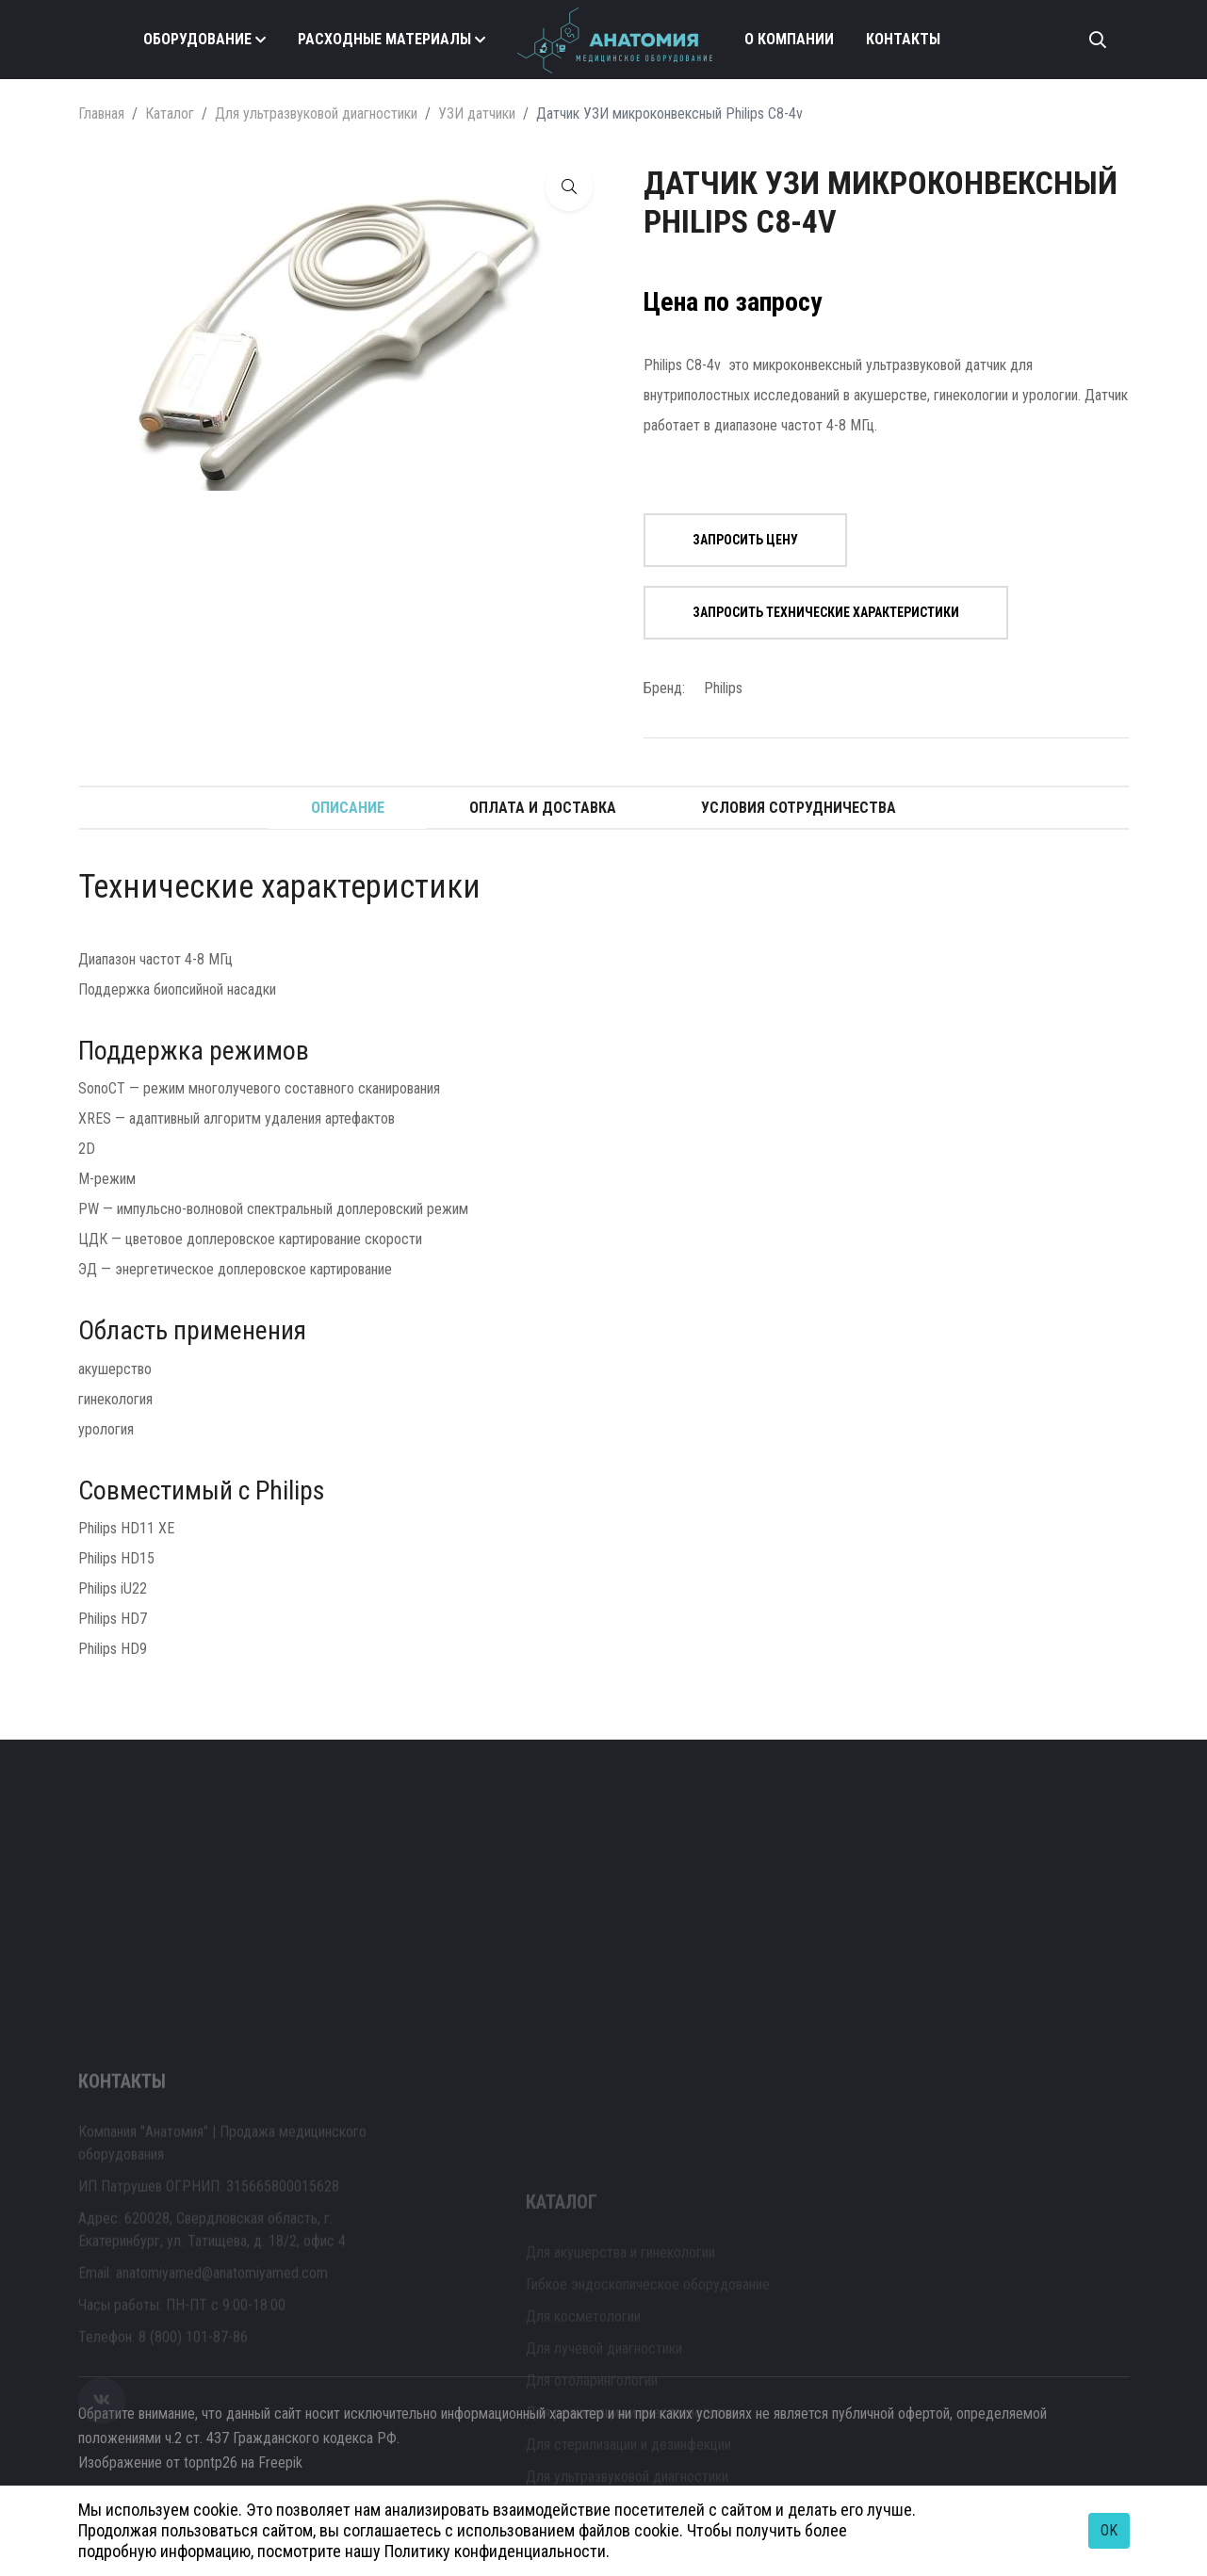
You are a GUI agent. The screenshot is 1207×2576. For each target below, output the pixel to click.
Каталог (169, 113)
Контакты (903, 39)
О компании (789, 39)
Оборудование (197, 39)
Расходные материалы (384, 39)
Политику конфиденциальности (495, 2551)
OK (1109, 2530)
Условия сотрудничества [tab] (798, 808)
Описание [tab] (347, 808)
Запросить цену (745, 539)
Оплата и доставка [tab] (542, 808)
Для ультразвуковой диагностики (316, 113)
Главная (101, 113)
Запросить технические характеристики (826, 612)
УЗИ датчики (476, 113)
